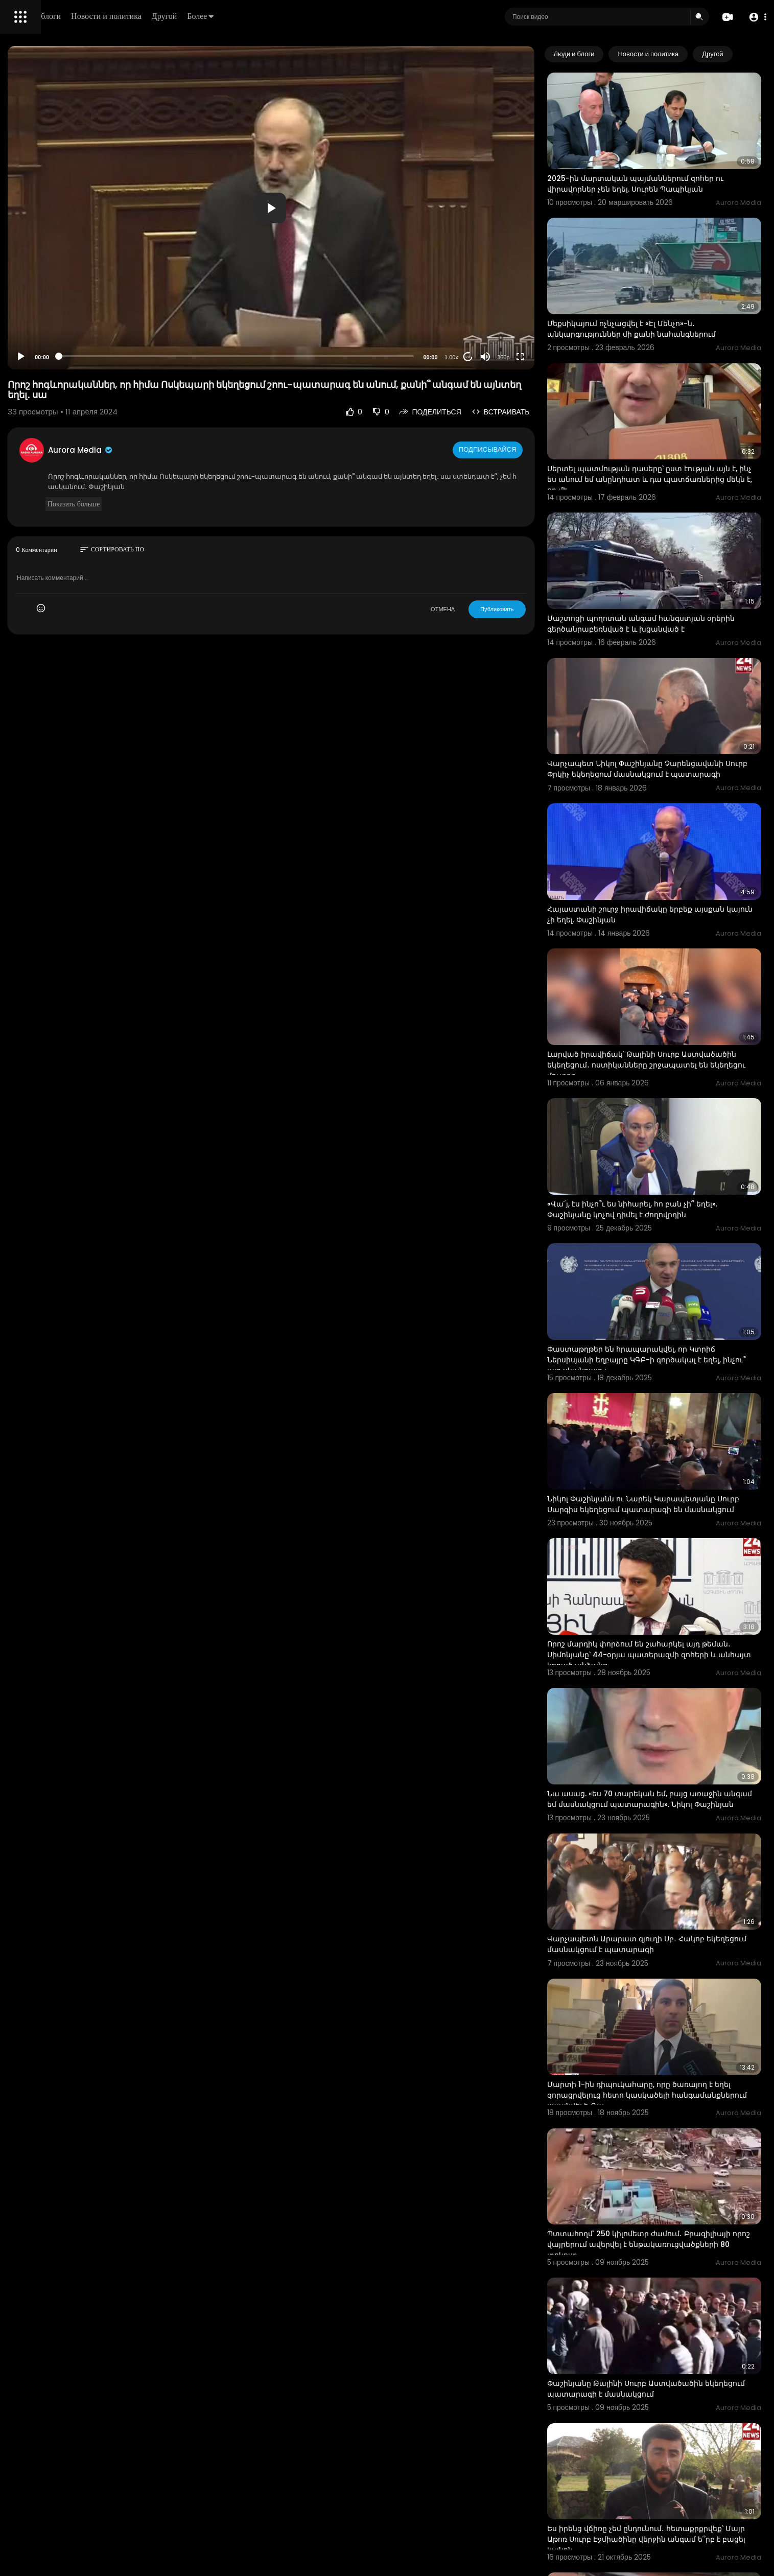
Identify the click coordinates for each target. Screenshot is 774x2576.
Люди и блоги (182, 16)
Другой (309, 16)
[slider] (329, 356)
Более (346, 16)
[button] (755, 17)
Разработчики (34, 359)
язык (67, 359)
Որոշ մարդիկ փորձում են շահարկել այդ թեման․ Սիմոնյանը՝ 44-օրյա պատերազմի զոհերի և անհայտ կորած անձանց (671, 1451)
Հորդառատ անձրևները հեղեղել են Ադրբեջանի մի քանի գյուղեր (657, 2348)
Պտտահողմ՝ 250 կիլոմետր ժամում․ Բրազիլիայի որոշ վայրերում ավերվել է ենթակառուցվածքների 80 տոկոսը (664, 1968)
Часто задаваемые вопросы (56, 311)
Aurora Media (223, 450)
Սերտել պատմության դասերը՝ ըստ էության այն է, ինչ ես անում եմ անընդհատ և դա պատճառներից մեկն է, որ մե (673, 421)
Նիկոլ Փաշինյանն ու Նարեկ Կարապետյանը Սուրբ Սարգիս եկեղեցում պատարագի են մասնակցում (674, 1320)
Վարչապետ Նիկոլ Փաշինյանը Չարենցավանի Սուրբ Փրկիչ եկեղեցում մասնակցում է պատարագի (664, 677)
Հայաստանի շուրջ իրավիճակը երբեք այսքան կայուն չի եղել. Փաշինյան (662, 802)
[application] (364, 207)
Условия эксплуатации (47, 323)
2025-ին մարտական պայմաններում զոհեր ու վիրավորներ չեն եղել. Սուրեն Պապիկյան (673, 164)
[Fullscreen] (563, 357)
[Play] (164, 357)
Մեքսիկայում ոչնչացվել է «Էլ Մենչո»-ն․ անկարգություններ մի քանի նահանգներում (674, 290)
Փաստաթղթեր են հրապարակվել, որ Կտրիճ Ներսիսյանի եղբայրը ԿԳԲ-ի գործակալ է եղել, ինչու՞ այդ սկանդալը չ (674, 1190)
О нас (22, 347)
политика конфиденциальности (61, 335)
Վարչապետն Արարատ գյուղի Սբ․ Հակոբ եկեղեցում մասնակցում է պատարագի (668, 1706)
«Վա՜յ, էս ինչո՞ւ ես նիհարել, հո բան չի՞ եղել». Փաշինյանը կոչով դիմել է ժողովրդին (675, 1059)
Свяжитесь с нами (64, 347)
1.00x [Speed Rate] (494, 357)
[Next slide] (748, 54)
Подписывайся (531, 450)
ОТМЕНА (486, 609)
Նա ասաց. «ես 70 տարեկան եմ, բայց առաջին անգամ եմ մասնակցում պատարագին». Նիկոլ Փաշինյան (660, 1581)
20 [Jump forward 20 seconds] (510, 357)
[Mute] (528, 357)
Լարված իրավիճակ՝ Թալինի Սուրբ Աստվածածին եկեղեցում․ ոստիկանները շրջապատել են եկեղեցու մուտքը (668, 934)
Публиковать (539, 609)
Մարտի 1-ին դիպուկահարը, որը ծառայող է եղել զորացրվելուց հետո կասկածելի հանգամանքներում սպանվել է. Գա (673, 1837)
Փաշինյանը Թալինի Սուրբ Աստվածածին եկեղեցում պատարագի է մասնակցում (668, 2092)
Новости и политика (252, 16)
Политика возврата (42, 299)
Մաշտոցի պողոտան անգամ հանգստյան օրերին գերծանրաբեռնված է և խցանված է (673, 546)
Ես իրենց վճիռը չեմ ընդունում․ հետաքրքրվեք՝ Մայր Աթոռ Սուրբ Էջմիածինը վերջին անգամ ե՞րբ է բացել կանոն (675, 2224)
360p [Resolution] (546, 357)
